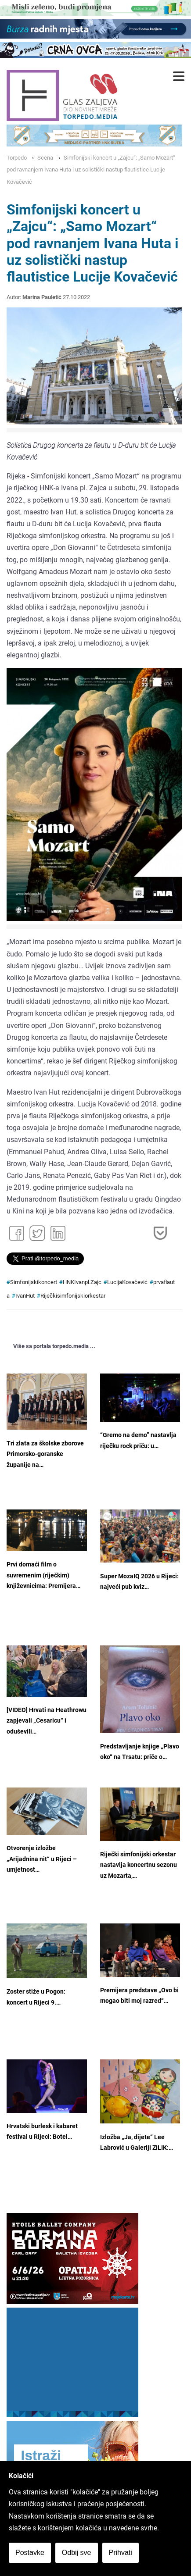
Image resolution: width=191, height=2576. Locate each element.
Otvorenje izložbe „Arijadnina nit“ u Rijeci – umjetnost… (42, 1859)
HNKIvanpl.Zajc (82, 1282)
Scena (45, 157)
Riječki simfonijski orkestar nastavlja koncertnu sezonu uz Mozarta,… (138, 1865)
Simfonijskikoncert (33, 1282)
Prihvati (120, 2552)
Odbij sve (76, 2552)
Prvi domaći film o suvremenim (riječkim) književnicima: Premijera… (43, 1575)
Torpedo (17, 157)
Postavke (29, 2552)
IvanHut (25, 1295)
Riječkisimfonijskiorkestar (72, 1295)
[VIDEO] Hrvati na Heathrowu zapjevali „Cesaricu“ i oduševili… (46, 1720)
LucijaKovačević (127, 1282)
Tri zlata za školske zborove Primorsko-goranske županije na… (45, 1454)
